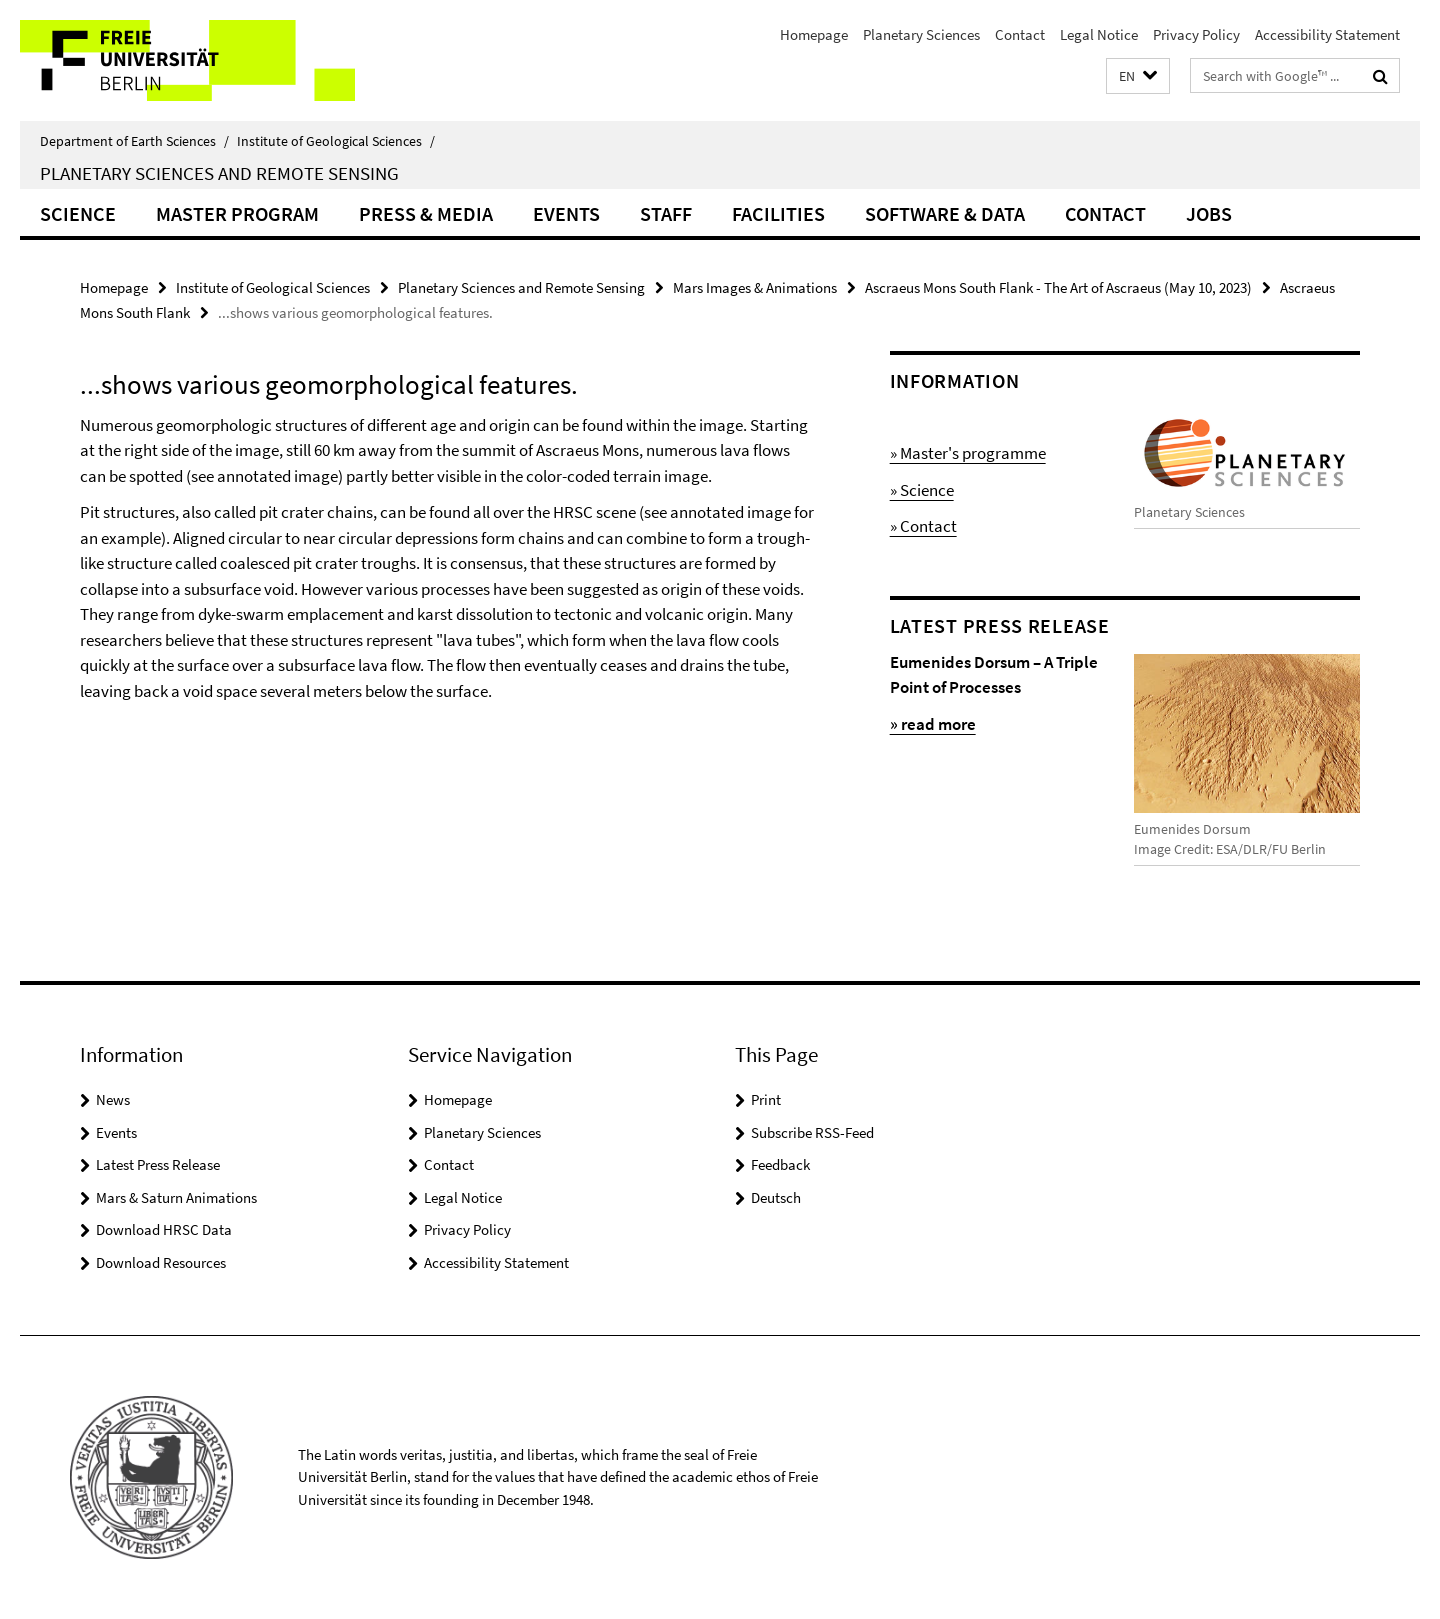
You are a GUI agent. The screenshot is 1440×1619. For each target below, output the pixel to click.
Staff (666, 213)
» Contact (923, 526)
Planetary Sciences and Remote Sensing (219, 173)
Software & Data (945, 213)
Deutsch (776, 1197)
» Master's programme (968, 453)
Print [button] (766, 1099)
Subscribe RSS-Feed (812, 1132)
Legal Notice (1099, 34)
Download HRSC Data (164, 1229)
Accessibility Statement (1327, 34)
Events (566, 213)
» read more (933, 724)
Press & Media (426, 213)
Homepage (814, 34)
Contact (1020, 34)
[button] (1138, 76)
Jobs (1209, 213)
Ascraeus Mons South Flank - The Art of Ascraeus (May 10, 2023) (1058, 287)
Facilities (778, 213)
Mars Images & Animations (755, 287)
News (113, 1099)
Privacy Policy (1196, 34)
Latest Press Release (158, 1164)
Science (78, 213)
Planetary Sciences (921, 34)
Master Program (237, 213)
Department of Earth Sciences (134, 141)
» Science (922, 490)
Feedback (780, 1164)
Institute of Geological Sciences (336, 141)
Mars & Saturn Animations (176, 1197)
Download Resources (161, 1262)
